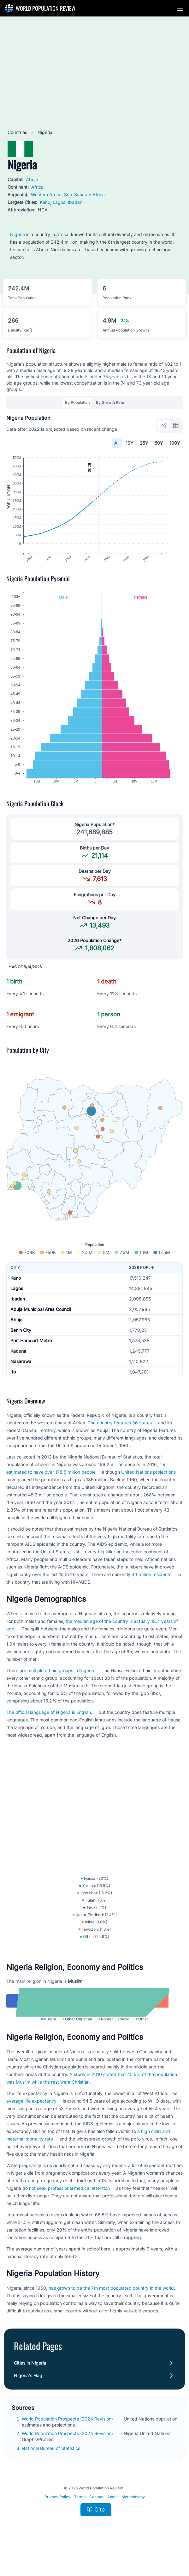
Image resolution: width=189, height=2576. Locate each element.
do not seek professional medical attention (66, 2207)
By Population (77, 402)
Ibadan (75, 202)
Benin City (20, 1339)
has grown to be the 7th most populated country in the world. (112, 2307)
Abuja (32, 179)
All (116, 443)
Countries (18, 132)
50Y (159, 443)
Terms (80, 2516)
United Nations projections (148, 1481)
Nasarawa (20, 1370)
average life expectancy (31, 2120)
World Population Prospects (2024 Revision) (68, 2438)
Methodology (133, 2516)
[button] (180, 8)
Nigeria (17, 234)
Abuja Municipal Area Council (40, 1318)
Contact (96, 2516)
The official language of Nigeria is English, (49, 1721)
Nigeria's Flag (28, 2394)
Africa (37, 187)
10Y (129, 443)
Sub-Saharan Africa (84, 194)
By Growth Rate (110, 402)
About (112, 2516)
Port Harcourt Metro (31, 1349)
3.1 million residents (151, 1583)
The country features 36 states (120, 1431)
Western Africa (46, 194)
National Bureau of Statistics (51, 2467)
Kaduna (18, 1360)
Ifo (13, 1381)
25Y (144, 443)
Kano (45, 202)
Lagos (59, 202)
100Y (174, 443)
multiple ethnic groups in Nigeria (60, 1679)
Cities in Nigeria (30, 2382)
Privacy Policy (57, 2516)
